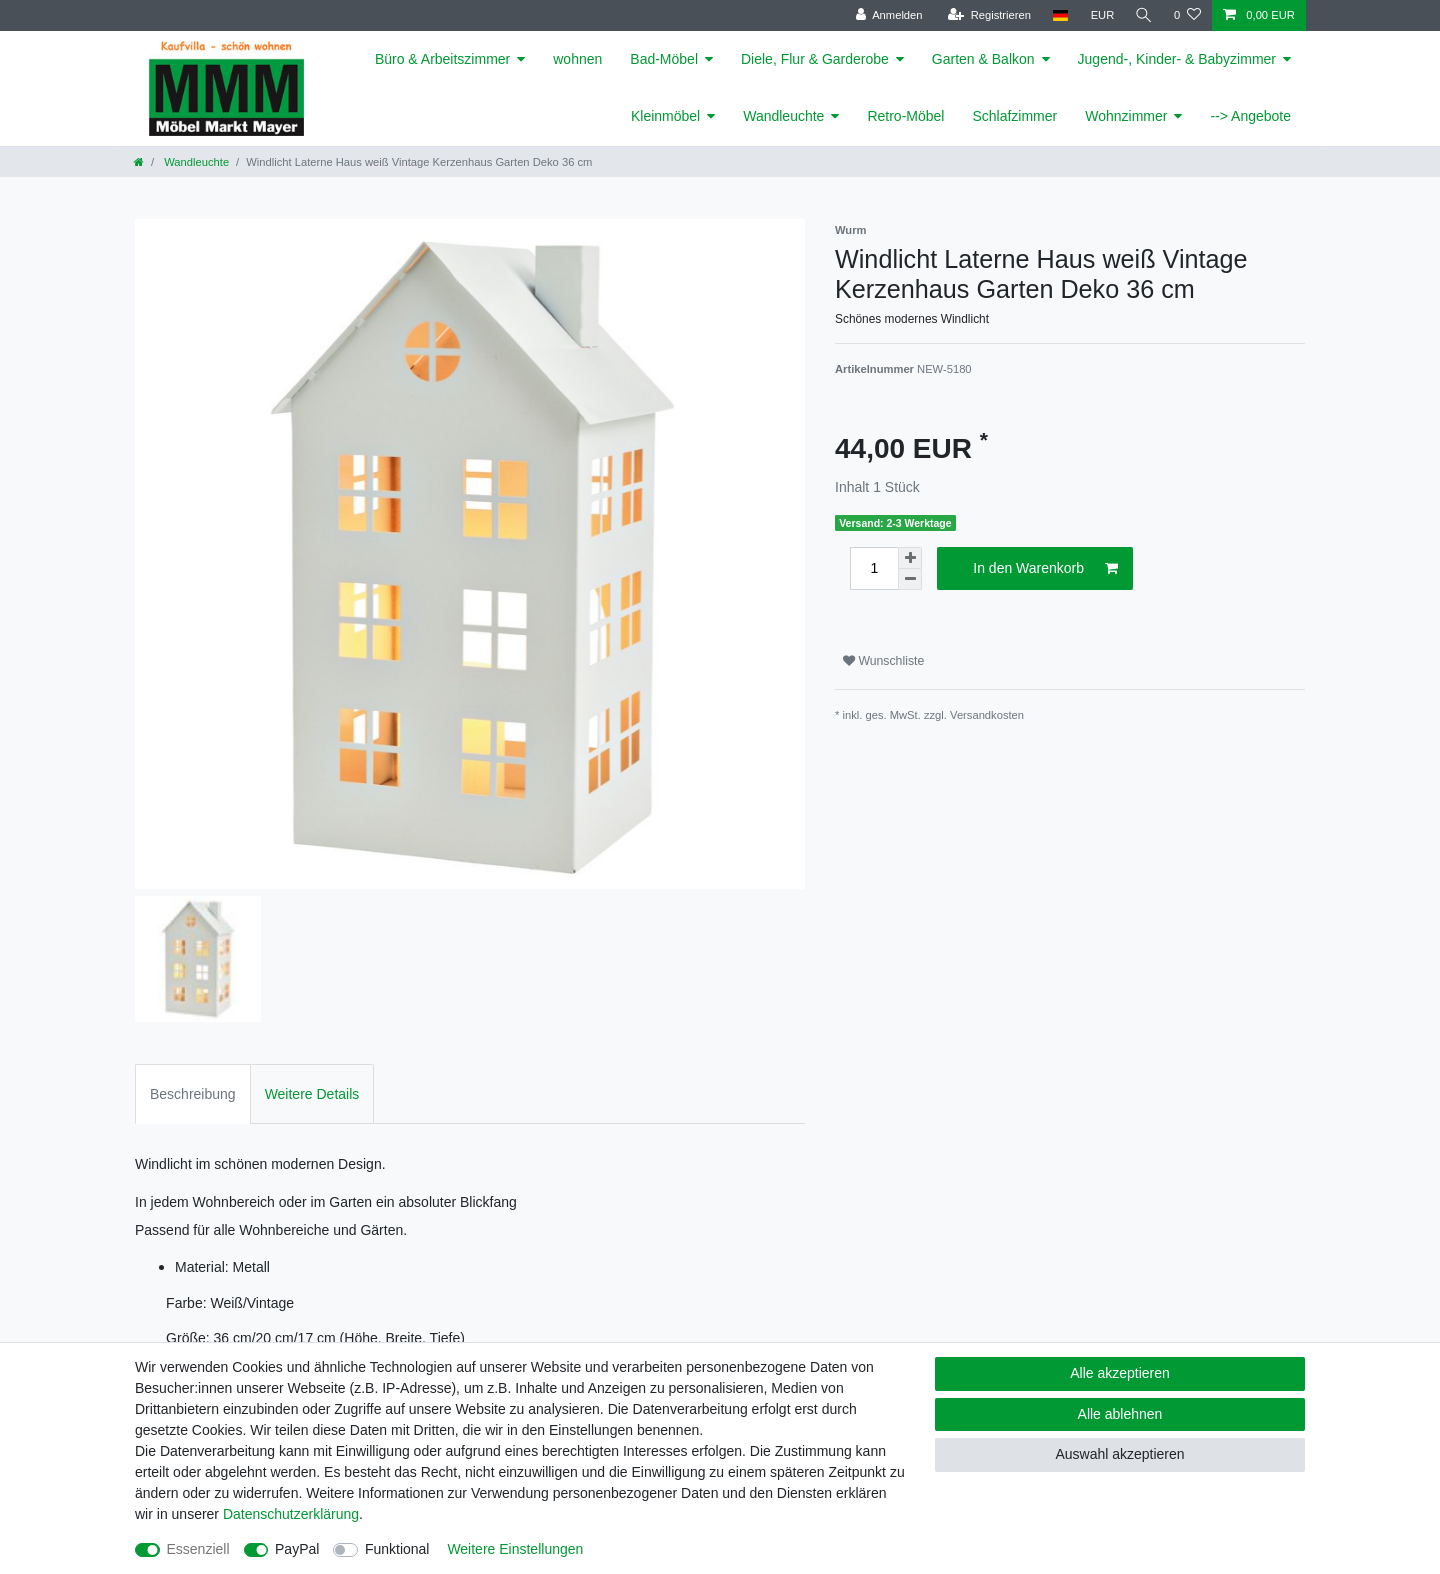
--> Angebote (1250, 116)
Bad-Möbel (664, 59)
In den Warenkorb (1045, 569)
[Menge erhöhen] (910, 558)
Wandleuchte (783, 116)
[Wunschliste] (1187, 15)
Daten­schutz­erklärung (291, 1514)
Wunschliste (883, 661)
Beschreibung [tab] (193, 1094)
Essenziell (198, 1549)
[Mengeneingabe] (874, 568)
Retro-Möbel (905, 116)
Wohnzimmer (1126, 116)
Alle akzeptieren (1120, 1373)
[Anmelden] (886, 15)
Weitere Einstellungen (515, 1549)
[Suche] (1143, 15)
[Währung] (1100, 15)
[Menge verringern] (910, 579)
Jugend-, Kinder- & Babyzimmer (1177, 59)
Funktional (397, 1549)
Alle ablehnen (1120, 1414)
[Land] (1057, 15)
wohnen (577, 59)
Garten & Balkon (983, 59)
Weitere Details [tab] (312, 1094)
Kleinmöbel (665, 116)
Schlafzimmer (1014, 116)
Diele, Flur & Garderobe (815, 59)
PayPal (297, 1549)
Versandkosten (987, 715)
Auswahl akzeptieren (1119, 1454)
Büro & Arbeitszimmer (442, 59)
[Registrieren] (986, 15)
